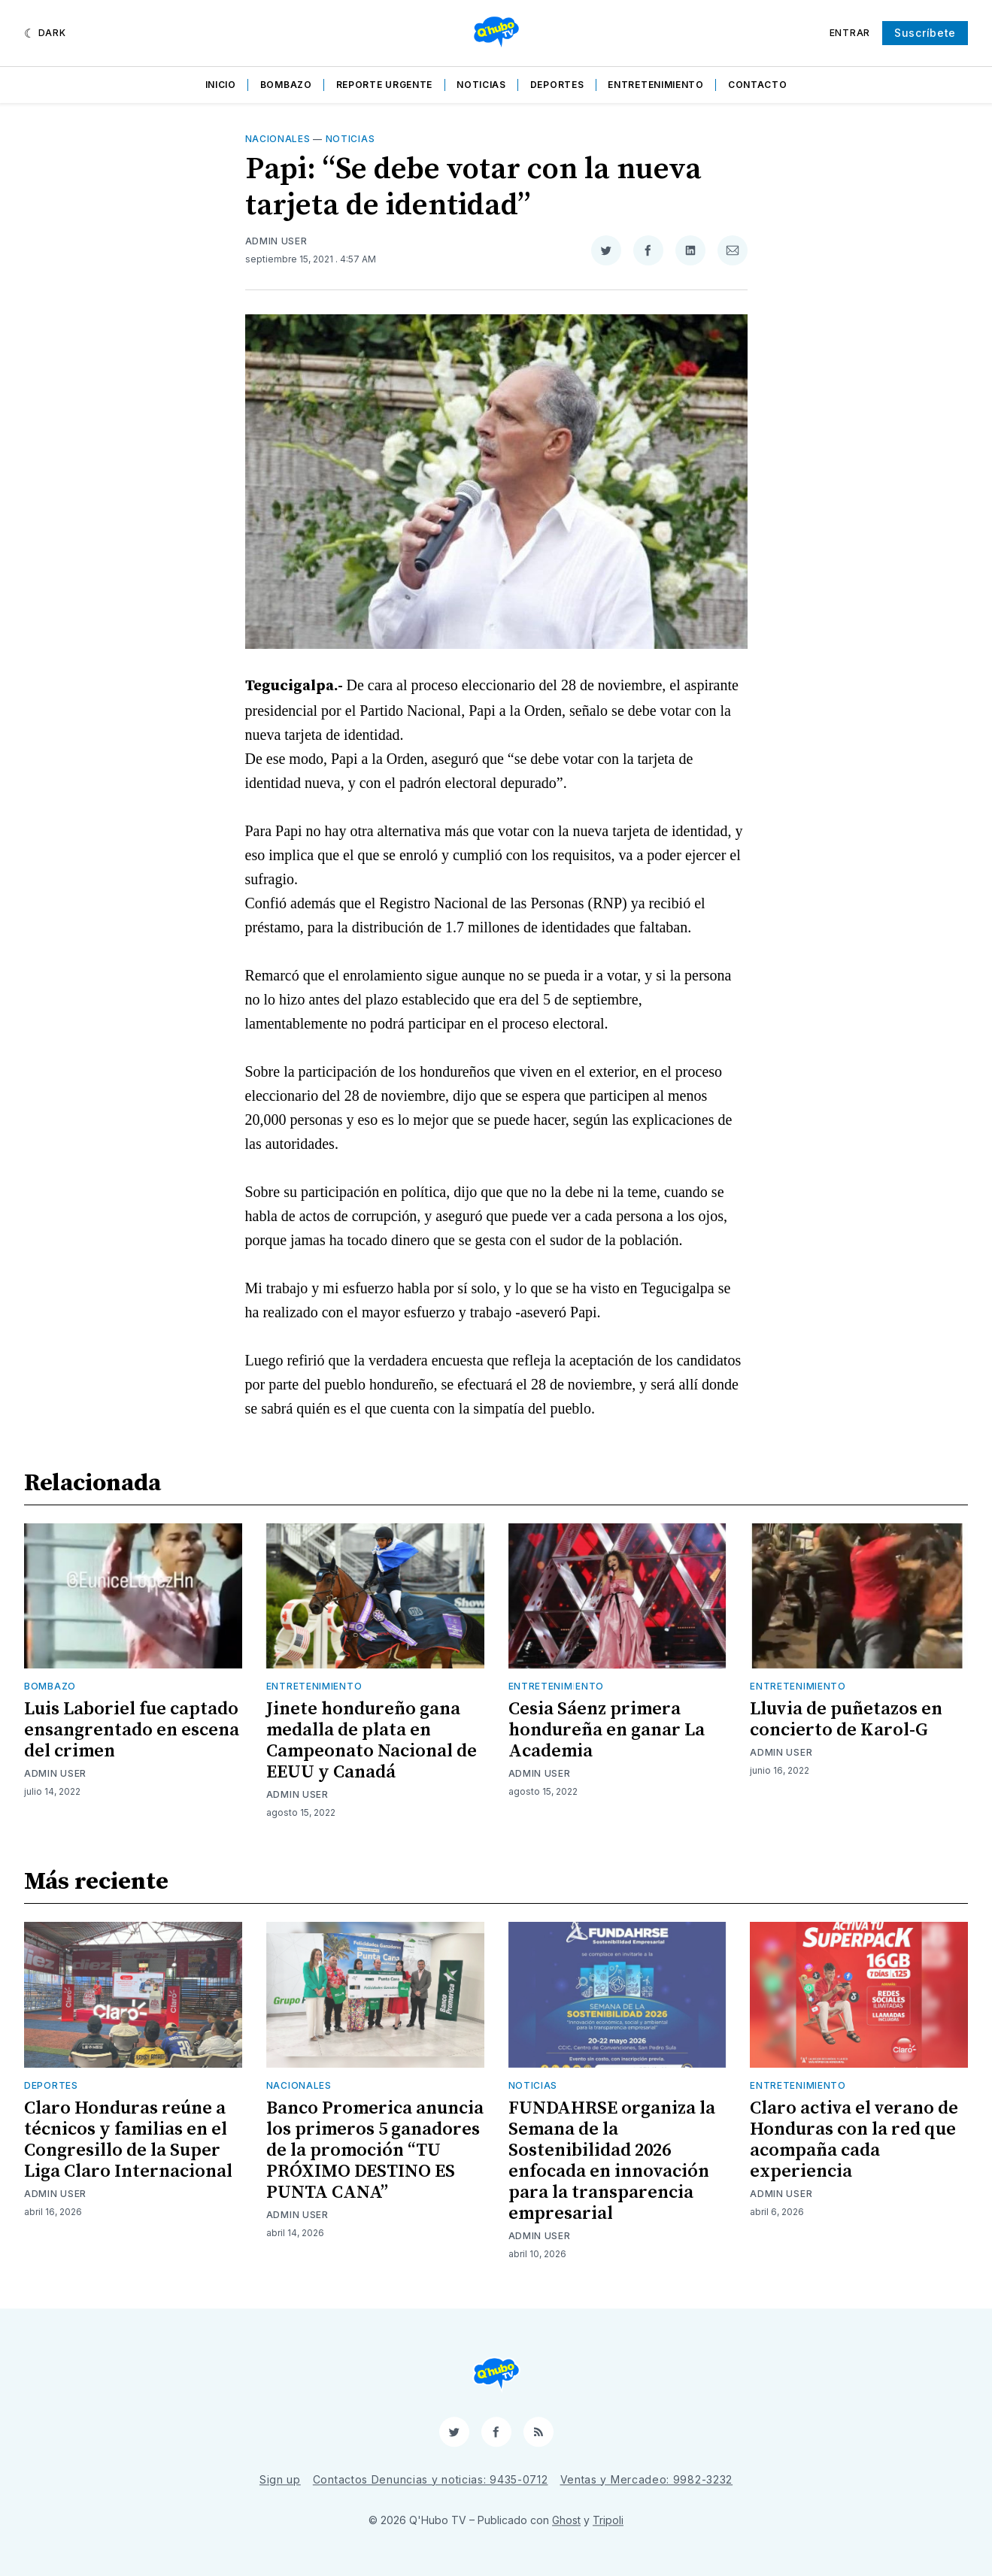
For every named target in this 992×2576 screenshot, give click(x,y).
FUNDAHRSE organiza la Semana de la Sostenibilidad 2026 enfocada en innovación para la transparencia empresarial (611, 2161)
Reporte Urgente (384, 84)
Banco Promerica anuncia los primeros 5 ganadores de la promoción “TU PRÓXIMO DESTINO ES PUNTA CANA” (375, 2150)
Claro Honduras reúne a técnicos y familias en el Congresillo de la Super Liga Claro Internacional (128, 2140)
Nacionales (278, 138)
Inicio (220, 84)
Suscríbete (925, 32)
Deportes (557, 84)
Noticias (481, 84)
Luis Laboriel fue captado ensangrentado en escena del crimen (131, 1730)
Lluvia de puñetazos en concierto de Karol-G (846, 1719)
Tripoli (608, 2520)
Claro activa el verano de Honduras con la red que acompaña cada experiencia (854, 2140)
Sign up (280, 2479)
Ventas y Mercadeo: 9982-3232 (646, 2479)
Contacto (757, 84)
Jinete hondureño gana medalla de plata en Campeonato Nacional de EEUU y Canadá (371, 1741)
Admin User (276, 241)
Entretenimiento (656, 84)
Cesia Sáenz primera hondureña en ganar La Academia (606, 1730)
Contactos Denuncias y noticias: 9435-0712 (430, 2479)
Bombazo (286, 84)
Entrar (850, 32)
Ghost (566, 2520)
